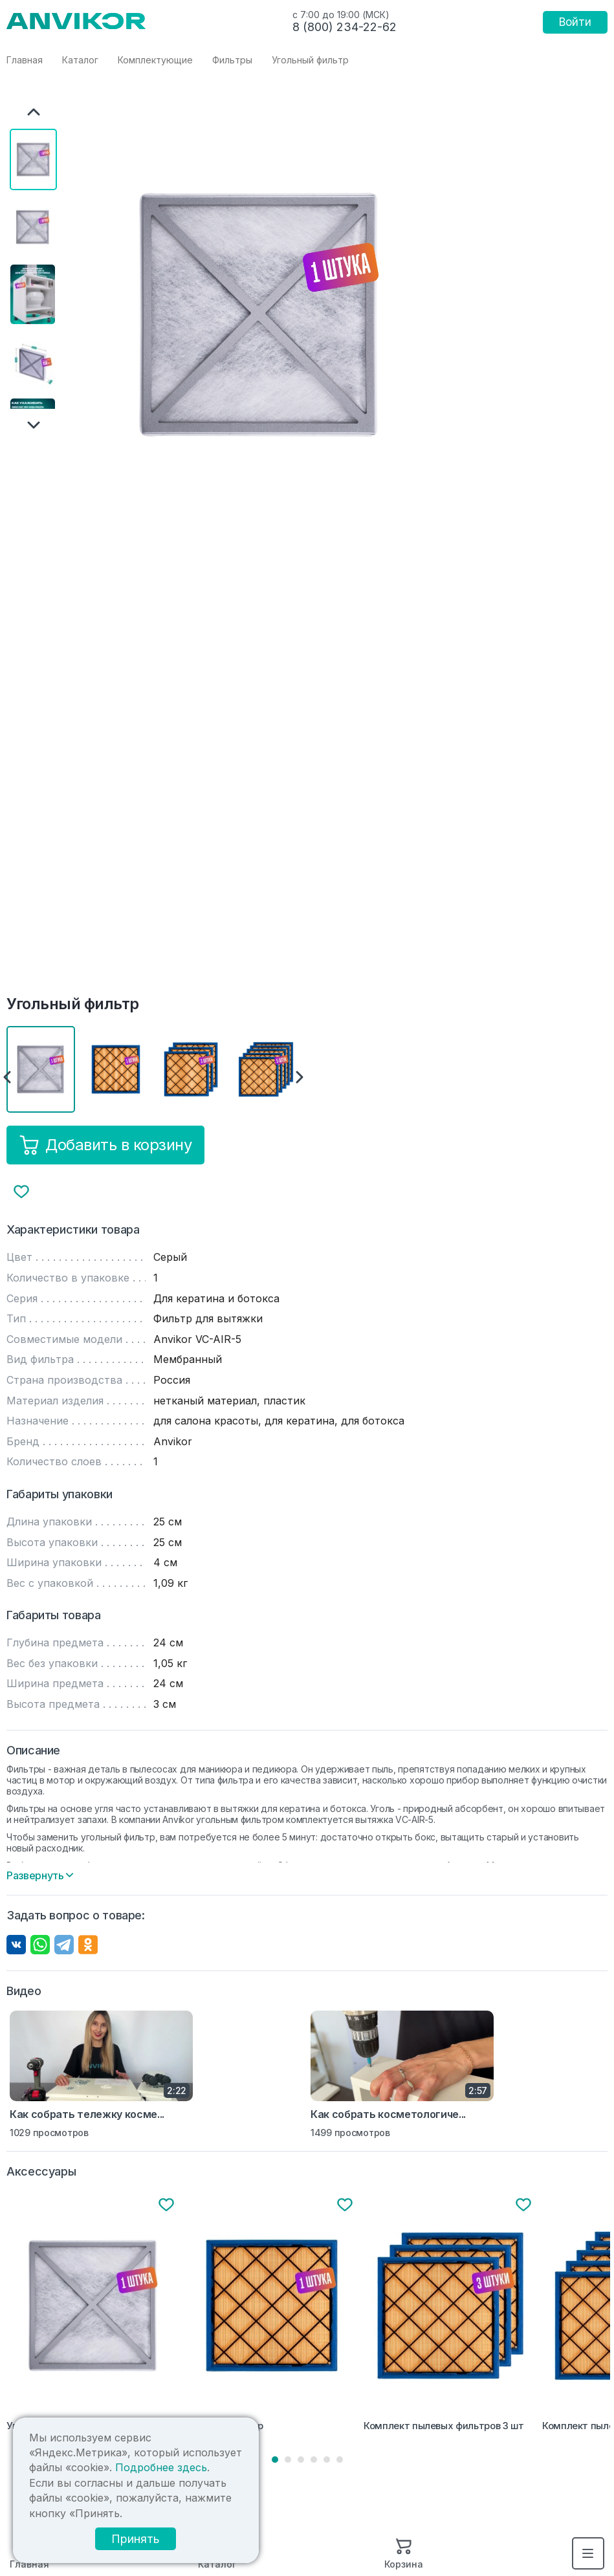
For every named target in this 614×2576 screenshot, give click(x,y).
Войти (575, 22)
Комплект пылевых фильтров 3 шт (443, 2426)
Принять (135, 2539)
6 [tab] (339, 2459)
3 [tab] (301, 2459)
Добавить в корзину (105, 1145)
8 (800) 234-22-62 (344, 27)
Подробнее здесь (161, 2467)
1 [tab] (275, 2459)
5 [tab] (326, 2459)
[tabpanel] (93, 2315)
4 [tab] (314, 2459)
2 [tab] (288, 2459)
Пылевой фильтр (224, 2426)
